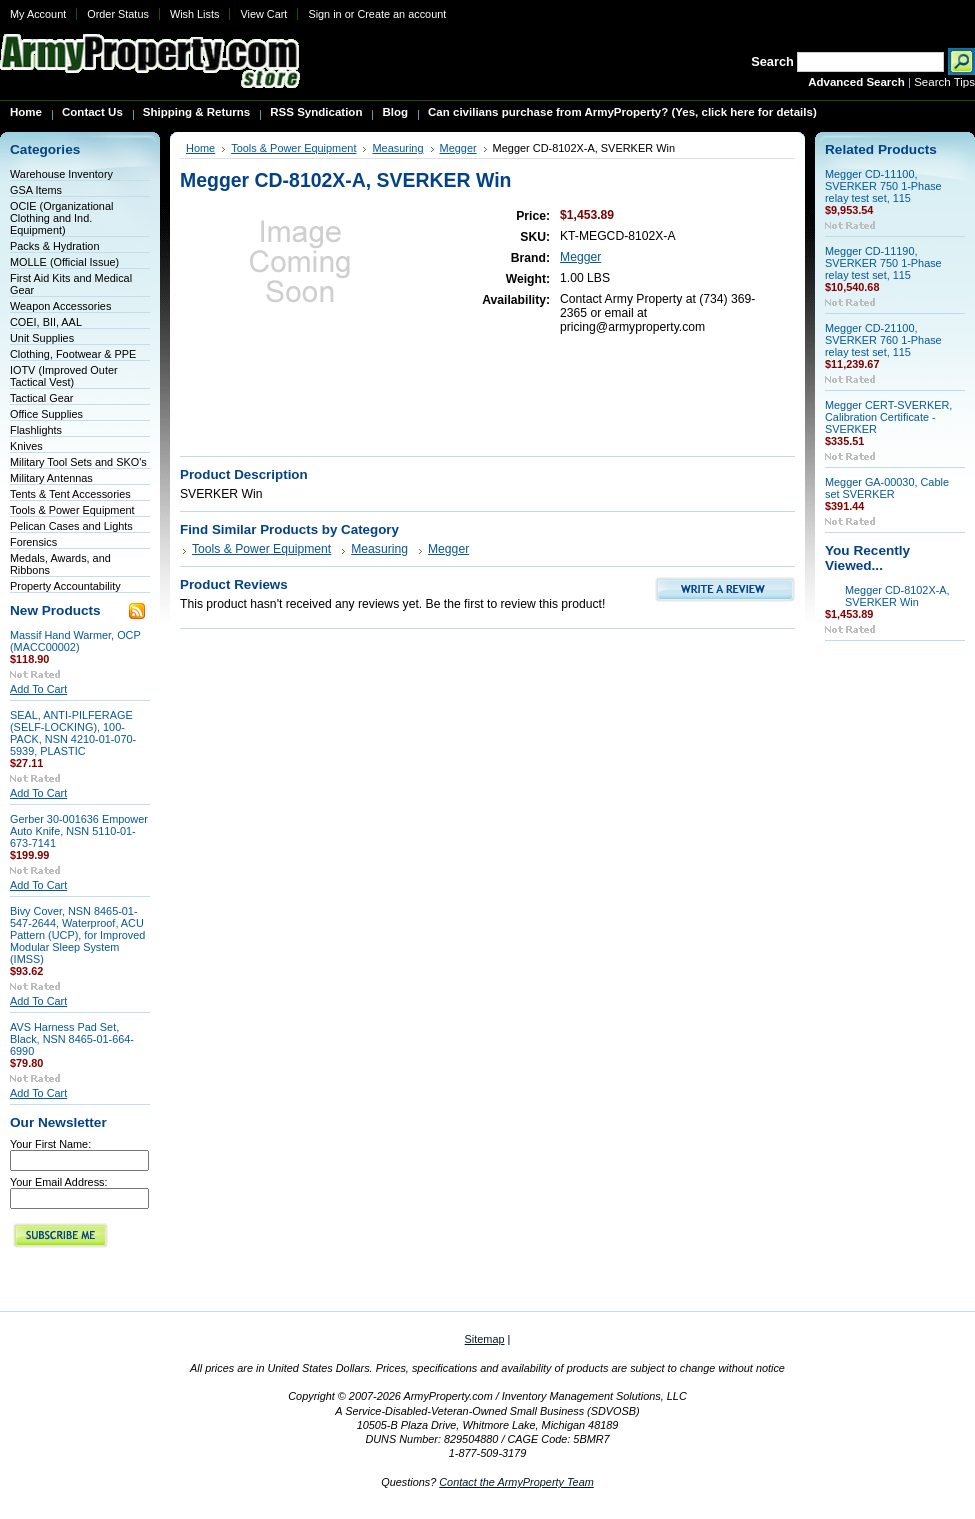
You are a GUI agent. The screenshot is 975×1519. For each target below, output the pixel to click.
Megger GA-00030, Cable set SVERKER (887, 488)
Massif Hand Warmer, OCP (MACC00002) (75, 641)
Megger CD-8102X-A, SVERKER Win (897, 596)
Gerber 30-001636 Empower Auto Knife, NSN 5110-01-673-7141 (79, 831)
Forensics (33, 542)
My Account (38, 14)
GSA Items (36, 190)
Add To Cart (38, 689)
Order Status (118, 14)
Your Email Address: (59, 1182)
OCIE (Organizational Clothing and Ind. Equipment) (61, 218)
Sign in (324, 14)
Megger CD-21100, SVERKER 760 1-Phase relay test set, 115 (883, 340)
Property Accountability (65, 586)
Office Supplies (46, 414)
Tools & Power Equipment (72, 510)
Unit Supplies (42, 338)
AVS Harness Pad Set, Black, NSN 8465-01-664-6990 (72, 1039)
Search (772, 61)
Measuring (397, 148)
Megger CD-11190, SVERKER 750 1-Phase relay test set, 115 (883, 263)
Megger (458, 148)
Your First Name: (50, 1144)
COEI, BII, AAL (46, 322)
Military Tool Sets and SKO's (78, 462)
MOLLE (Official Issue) (64, 262)
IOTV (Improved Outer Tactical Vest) (64, 376)
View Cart (263, 14)
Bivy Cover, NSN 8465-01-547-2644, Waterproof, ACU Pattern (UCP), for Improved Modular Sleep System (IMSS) (77, 935)
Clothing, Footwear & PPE (73, 354)
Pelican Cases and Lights (71, 526)
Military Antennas (51, 478)
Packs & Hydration (54, 246)
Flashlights (36, 430)
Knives (26, 446)
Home (200, 148)
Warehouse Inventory (61, 174)
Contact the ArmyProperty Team (516, 1482)
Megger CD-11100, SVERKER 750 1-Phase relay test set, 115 (883, 186)
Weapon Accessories (60, 306)
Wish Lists (195, 14)
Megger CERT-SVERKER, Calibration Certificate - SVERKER (888, 417)
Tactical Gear (41, 398)
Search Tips (944, 82)
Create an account (401, 14)
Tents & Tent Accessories (70, 494)
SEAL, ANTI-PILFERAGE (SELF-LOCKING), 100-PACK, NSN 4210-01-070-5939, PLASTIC (73, 733)
